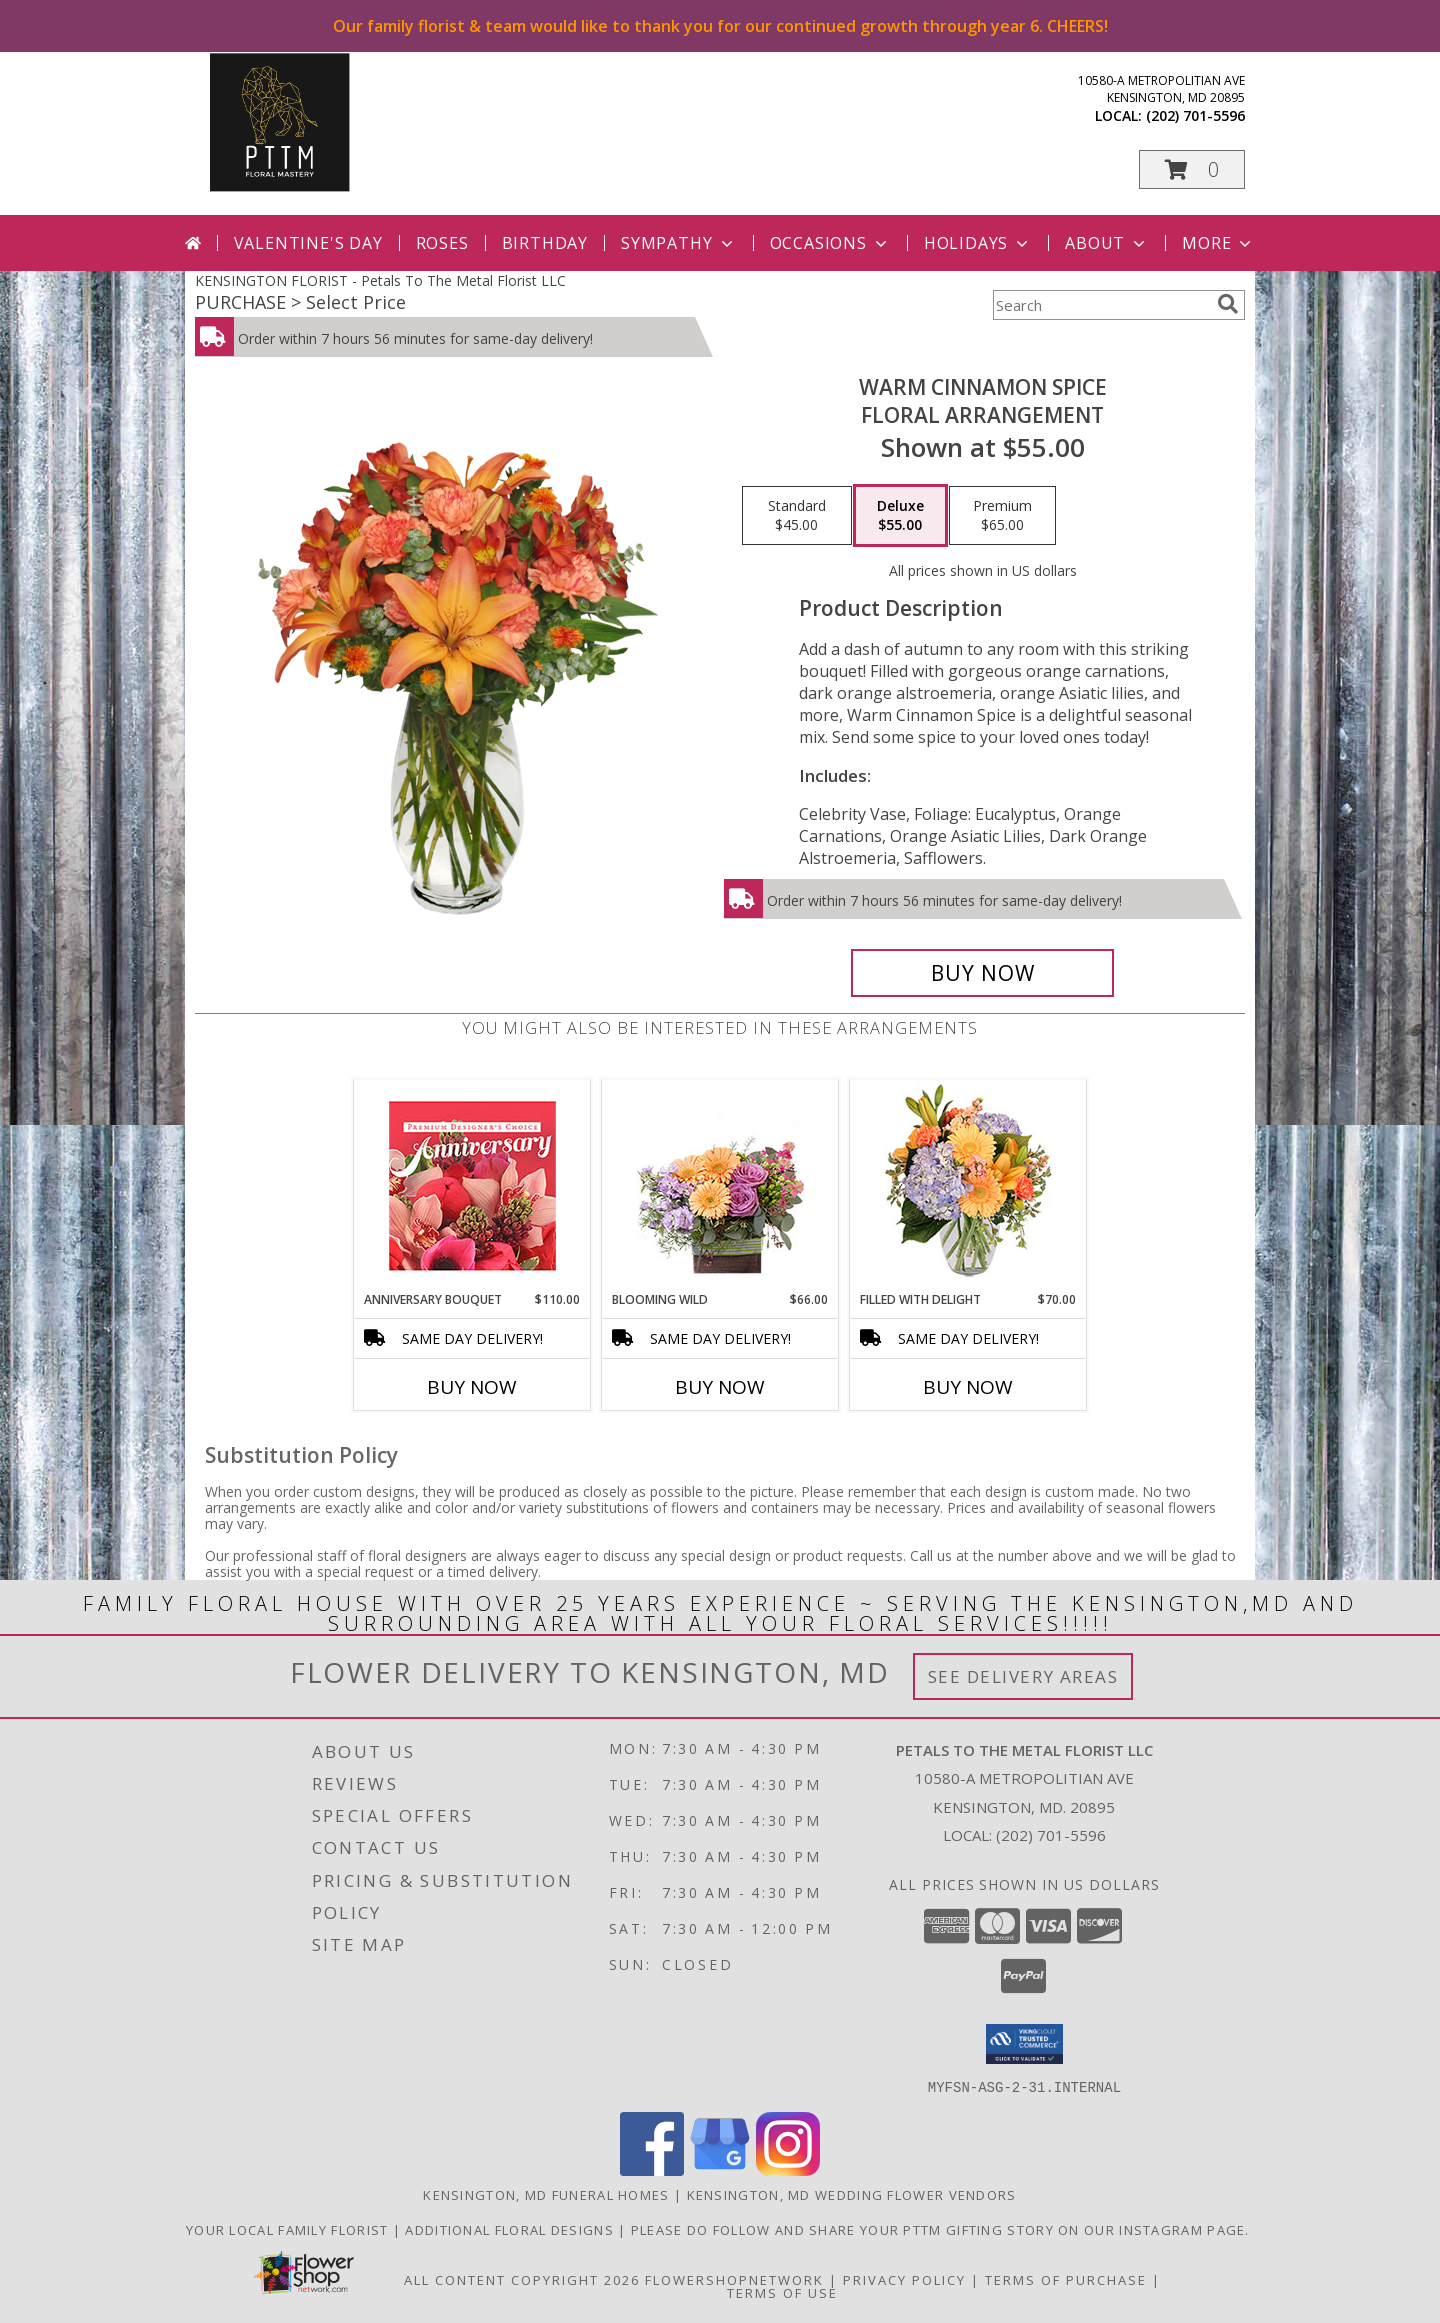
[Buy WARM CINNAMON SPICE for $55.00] (982, 973)
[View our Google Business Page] (720, 2169)
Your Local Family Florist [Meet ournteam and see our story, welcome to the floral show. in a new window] (289, 2229)
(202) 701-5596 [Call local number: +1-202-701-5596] (1195, 115)
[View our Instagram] (788, 2169)
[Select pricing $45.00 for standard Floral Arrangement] (797, 516)
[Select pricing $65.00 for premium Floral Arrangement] (1002, 516)
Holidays (978, 243)
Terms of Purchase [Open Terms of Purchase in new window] (1066, 2279)
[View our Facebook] (652, 2169)
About (1107, 243)
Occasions (830, 243)
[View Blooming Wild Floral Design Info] (720, 1185)
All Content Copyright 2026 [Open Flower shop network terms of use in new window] (522, 2279)
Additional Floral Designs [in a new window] (511, 2229)
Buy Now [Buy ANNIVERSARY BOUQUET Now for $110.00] (472, 1387)
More (1218, 243)
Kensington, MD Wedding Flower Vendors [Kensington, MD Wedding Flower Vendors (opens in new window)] (852, 2194)
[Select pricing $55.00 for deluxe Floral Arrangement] (900, 516)
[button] (1192, 169)
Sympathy (678, 243)
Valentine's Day (308, 243)
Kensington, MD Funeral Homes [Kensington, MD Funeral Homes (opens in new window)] (546, 2194)
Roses (442, 243)
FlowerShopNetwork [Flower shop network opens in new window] (734, 2279)
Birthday (545, 243)
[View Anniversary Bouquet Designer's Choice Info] (472, 1185)
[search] (1228, 304)
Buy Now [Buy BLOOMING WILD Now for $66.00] (720, 1387)
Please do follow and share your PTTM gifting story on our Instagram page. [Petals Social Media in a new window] (942, 2229)
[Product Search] (1101, 305)
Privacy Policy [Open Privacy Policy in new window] (904, 2279)
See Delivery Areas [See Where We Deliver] (1023, 1676)
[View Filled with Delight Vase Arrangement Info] (968, 1185)
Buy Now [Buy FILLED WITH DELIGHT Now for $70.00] (968, 1387)
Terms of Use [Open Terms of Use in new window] (782, 2292)
